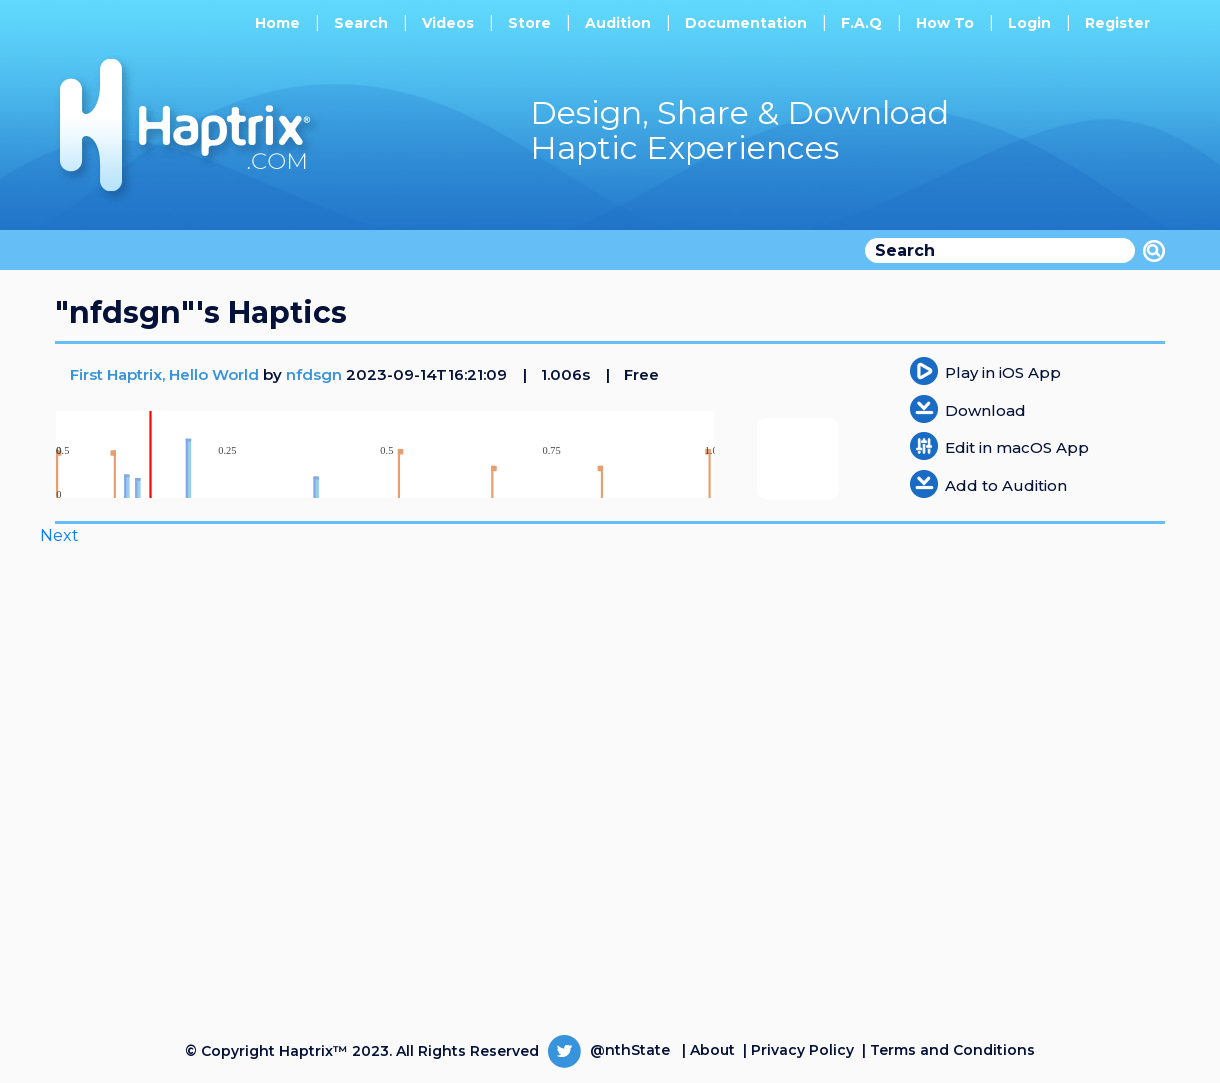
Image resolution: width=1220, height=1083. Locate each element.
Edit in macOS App (1017, 447)
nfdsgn (314, 374)
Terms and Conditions (952, 1050)
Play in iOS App (1003, 372)
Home (277, 23)
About (712, 1050)
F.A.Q (861, 23)
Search (361, 23)
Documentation (746, 23)
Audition (618, 23)
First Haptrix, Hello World (166, 374)
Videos (448, 23)
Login (1029, 23)
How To (945, 23)
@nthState (609, 1050)
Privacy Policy (802, 1050)
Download (985, 410)
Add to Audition (1006, 485)
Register (1117, 23)
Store (529, 23)
